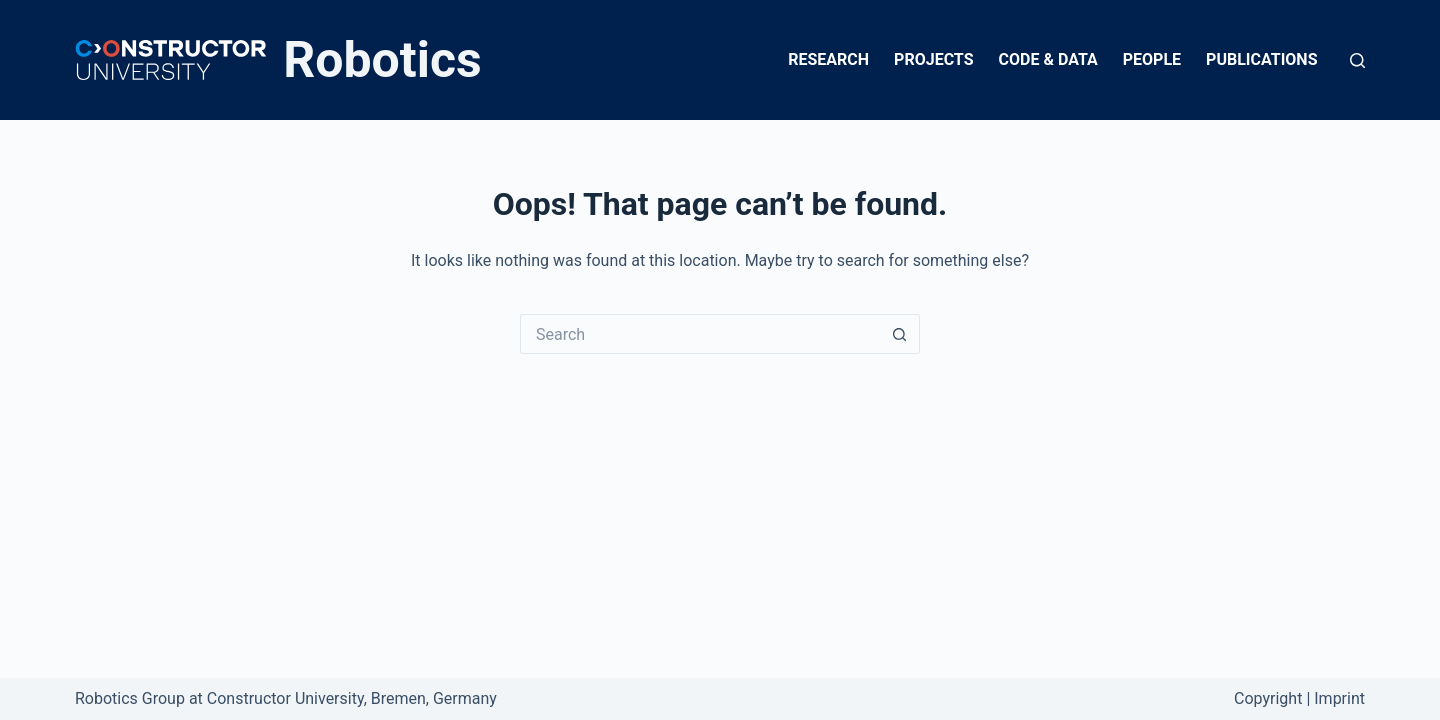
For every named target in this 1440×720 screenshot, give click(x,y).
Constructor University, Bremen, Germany (352, 698)
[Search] (1357, 60)
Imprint (1339, 698)
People (1152, 59)
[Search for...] (700, 334)
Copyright (1268, 698)
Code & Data (1048, 59)
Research (828, 59)
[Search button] (900, 334)
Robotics (382, 60)
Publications (1261, 59)
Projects (933, 59)
